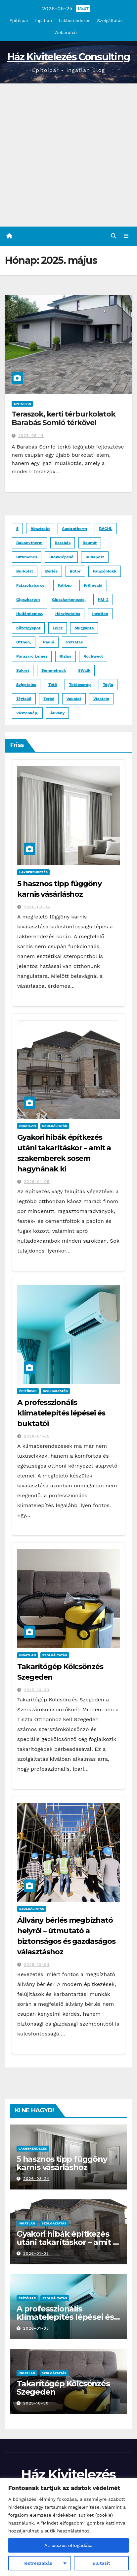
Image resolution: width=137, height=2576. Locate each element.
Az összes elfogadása (68, 2545)
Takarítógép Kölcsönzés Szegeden (63, 2388)
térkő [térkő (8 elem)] (48, 699)
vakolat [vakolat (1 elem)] (74, 699)
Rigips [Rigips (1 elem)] (65, 656)
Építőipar (18, 20)
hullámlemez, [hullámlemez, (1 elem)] (29, 613)
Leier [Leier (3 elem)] (58, 628)
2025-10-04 (37, 1964)
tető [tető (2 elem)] (52, 684)
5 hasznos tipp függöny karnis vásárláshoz (62, 2163)
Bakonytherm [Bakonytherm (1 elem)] (29, 543)
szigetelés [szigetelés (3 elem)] (26, 684)
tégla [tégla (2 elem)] (108, 684)
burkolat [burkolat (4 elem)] (24, 571)
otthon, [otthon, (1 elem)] (23, 642)
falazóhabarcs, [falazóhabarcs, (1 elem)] (31, 585)
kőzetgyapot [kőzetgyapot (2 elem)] (28, 628)
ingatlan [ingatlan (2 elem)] (100, 613)
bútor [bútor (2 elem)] (75, 571)
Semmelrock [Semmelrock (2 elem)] (53, 670)
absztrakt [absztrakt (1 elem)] (40, 528)
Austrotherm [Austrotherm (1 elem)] (74, 528)
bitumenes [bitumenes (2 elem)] (26, 557)
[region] (68, 2527)
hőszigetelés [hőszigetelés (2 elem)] (67, 613)
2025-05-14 (31, 435)
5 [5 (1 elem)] (17, 528)
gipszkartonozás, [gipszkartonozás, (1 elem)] (69, 599)
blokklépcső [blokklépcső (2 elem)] (61, 557)
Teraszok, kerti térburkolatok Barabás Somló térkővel (63, 418)
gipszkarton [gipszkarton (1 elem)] (28, 599)
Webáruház (66, 32)
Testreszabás (37, 2563)
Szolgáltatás (110, 20)
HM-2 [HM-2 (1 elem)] (103, 599)
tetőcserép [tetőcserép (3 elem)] (80, 684)
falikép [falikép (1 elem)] (65, 585)
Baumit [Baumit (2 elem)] (90, 543)
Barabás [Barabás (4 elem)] (62, 543)
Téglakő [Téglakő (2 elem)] (23, 699)
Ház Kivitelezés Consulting (68, 57)
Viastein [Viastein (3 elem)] (101, 699)
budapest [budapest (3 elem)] (94, 557)
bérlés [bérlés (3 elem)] (51, 571)
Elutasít (101, 2563)
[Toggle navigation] (126, 236)
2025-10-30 (36, 1690)
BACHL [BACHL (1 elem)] (105, 528)
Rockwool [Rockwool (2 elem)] (93, 656)
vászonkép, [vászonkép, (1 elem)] (27, 713)
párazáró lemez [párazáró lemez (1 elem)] (31, 656)
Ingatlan (43, 20)
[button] (113, 236)
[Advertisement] (68, 155)
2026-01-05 (37, 1181)
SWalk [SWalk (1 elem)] (84, 670)
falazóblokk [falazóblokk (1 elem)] (104, 571)
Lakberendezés (74, 20)
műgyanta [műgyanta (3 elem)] (84, 628)
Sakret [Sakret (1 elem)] (22, 670)
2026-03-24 (37, 907)
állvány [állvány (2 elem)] (57, 713)
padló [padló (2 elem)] (48, 642)
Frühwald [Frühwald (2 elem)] (93, 585)
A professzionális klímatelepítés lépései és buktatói (61, 1413)
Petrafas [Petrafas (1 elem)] (74, 642)
